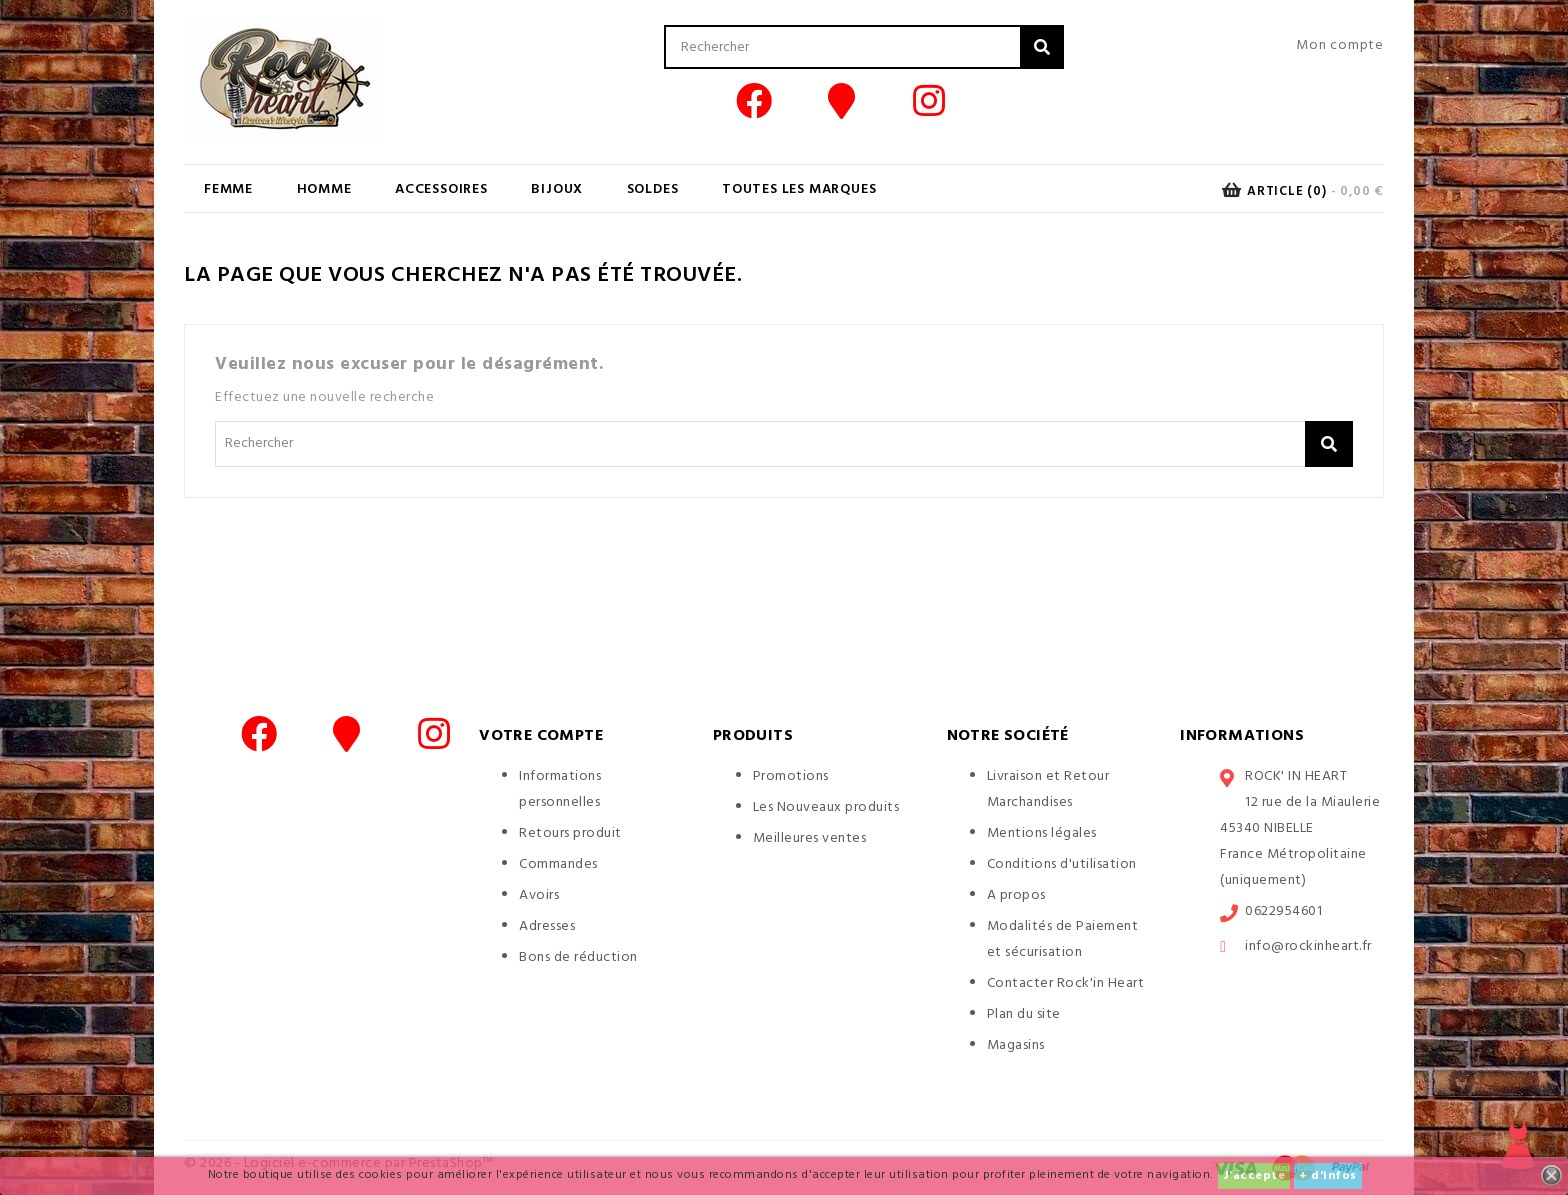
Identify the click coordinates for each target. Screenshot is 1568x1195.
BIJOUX (557, 189)
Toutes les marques (799, 189)
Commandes (558, 864)
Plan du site (1024, 1014)
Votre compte (541, 736)
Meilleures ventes (810, 838)
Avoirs (539, 895)
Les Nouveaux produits (826, 807)
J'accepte (1254, 1176)
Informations (1242, 736)
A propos (1016, 895)
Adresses (547, 926)
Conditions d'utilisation (1062, 864)
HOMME (324, 189)
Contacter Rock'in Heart (1066, 983)
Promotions (791, 776)
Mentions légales (1042, 833)
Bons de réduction (578, 957)
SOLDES (653, 189)
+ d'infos (1328, 1176)
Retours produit (570, 833)
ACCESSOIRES (441, 189)
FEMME (228, 189)
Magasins (1016, 1045)
